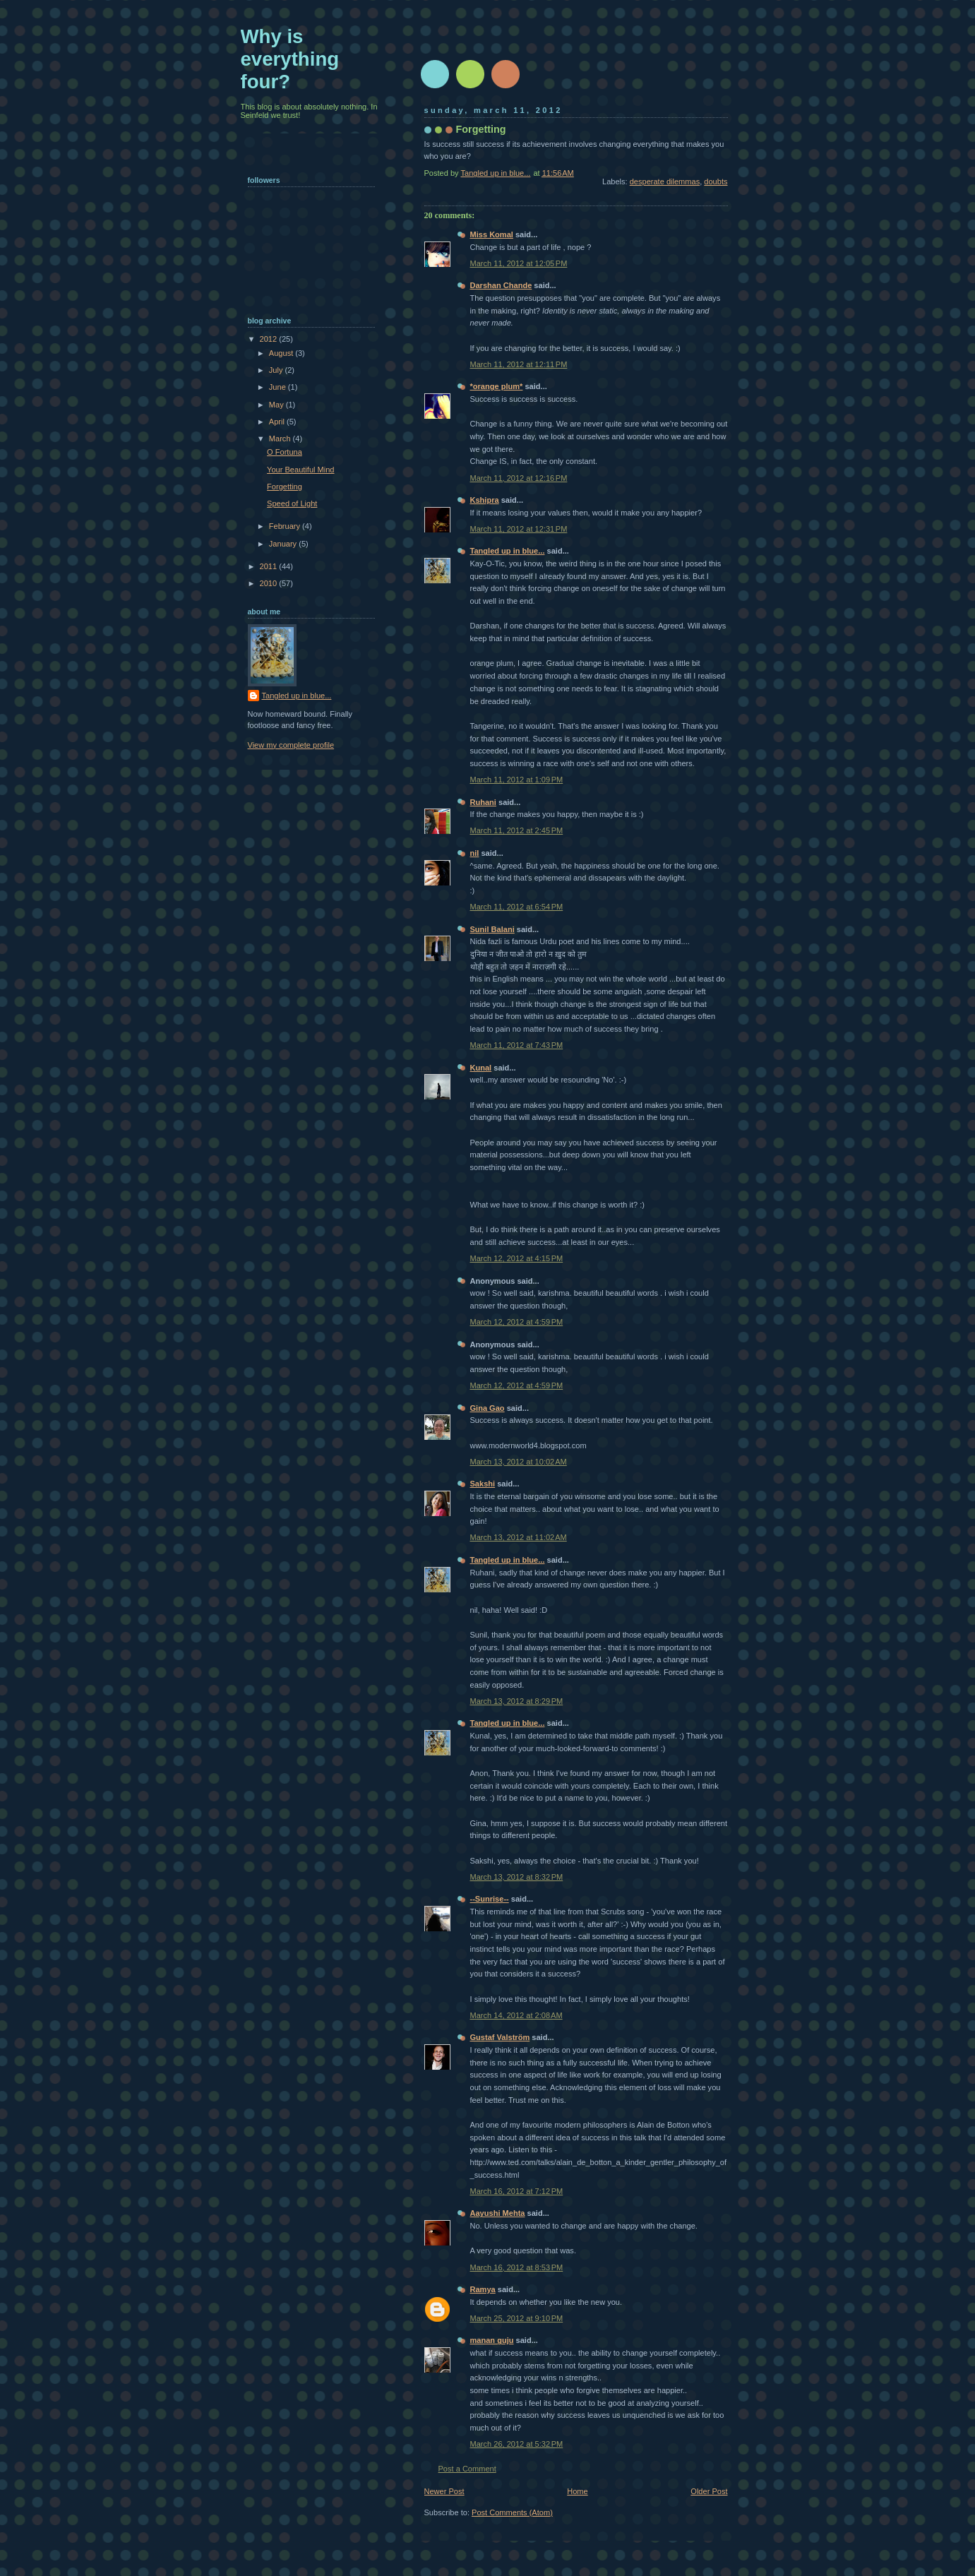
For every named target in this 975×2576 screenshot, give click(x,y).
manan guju (492, 2340)
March (281, 438)
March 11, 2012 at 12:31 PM (519, 529)
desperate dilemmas (665, 181)
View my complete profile (291, 745)
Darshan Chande (501, 285)
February (285, 526)
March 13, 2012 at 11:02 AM (518, 1537)
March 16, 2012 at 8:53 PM (516, 2267)
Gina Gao (487, 1408)
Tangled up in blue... (507, 551)
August (282, 353)
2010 (270, 583)
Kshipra (484, 500)
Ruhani (483, 802)
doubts (715, 181)
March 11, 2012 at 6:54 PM (516, 906)
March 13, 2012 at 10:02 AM (518, 1461)
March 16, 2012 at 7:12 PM (516, 2191)
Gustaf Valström (500, 2037)
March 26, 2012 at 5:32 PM (516, 2444)
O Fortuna (284, 452)
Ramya (483, 2289)
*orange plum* (496, 386)
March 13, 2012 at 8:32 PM (516, 1877)
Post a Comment (467, 2468)
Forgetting (284, 486)
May (277, 404)
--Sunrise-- (489, 1899)
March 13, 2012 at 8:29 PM (516, 1701)
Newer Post (444, 2491)
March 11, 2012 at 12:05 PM (519, 263)
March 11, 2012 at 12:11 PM (519, 364)
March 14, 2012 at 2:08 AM (516, 2015)
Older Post (708, 2491)
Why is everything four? (290, 59)
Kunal (481, 1067)
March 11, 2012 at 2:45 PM (516, 830)
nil (474, 853)
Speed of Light (292, 503)
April (278, 421)
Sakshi (483, 1483)
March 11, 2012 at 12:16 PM (519, 478)
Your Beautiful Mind (300, 469)
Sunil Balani (492, 929)
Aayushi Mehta (497, 2213)
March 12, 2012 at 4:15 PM (516, 1258)
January (284, 543)
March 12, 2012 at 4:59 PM (516, 1322)
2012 (270, 339)
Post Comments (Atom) (512, 2512)
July (277, 370)
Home (577, 2491)
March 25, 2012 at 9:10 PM (516, 2318)
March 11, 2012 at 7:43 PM (516, 1045)
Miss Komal (491, 234)
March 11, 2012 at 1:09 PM (516, 779)
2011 (270, 566)
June (278, 387)
